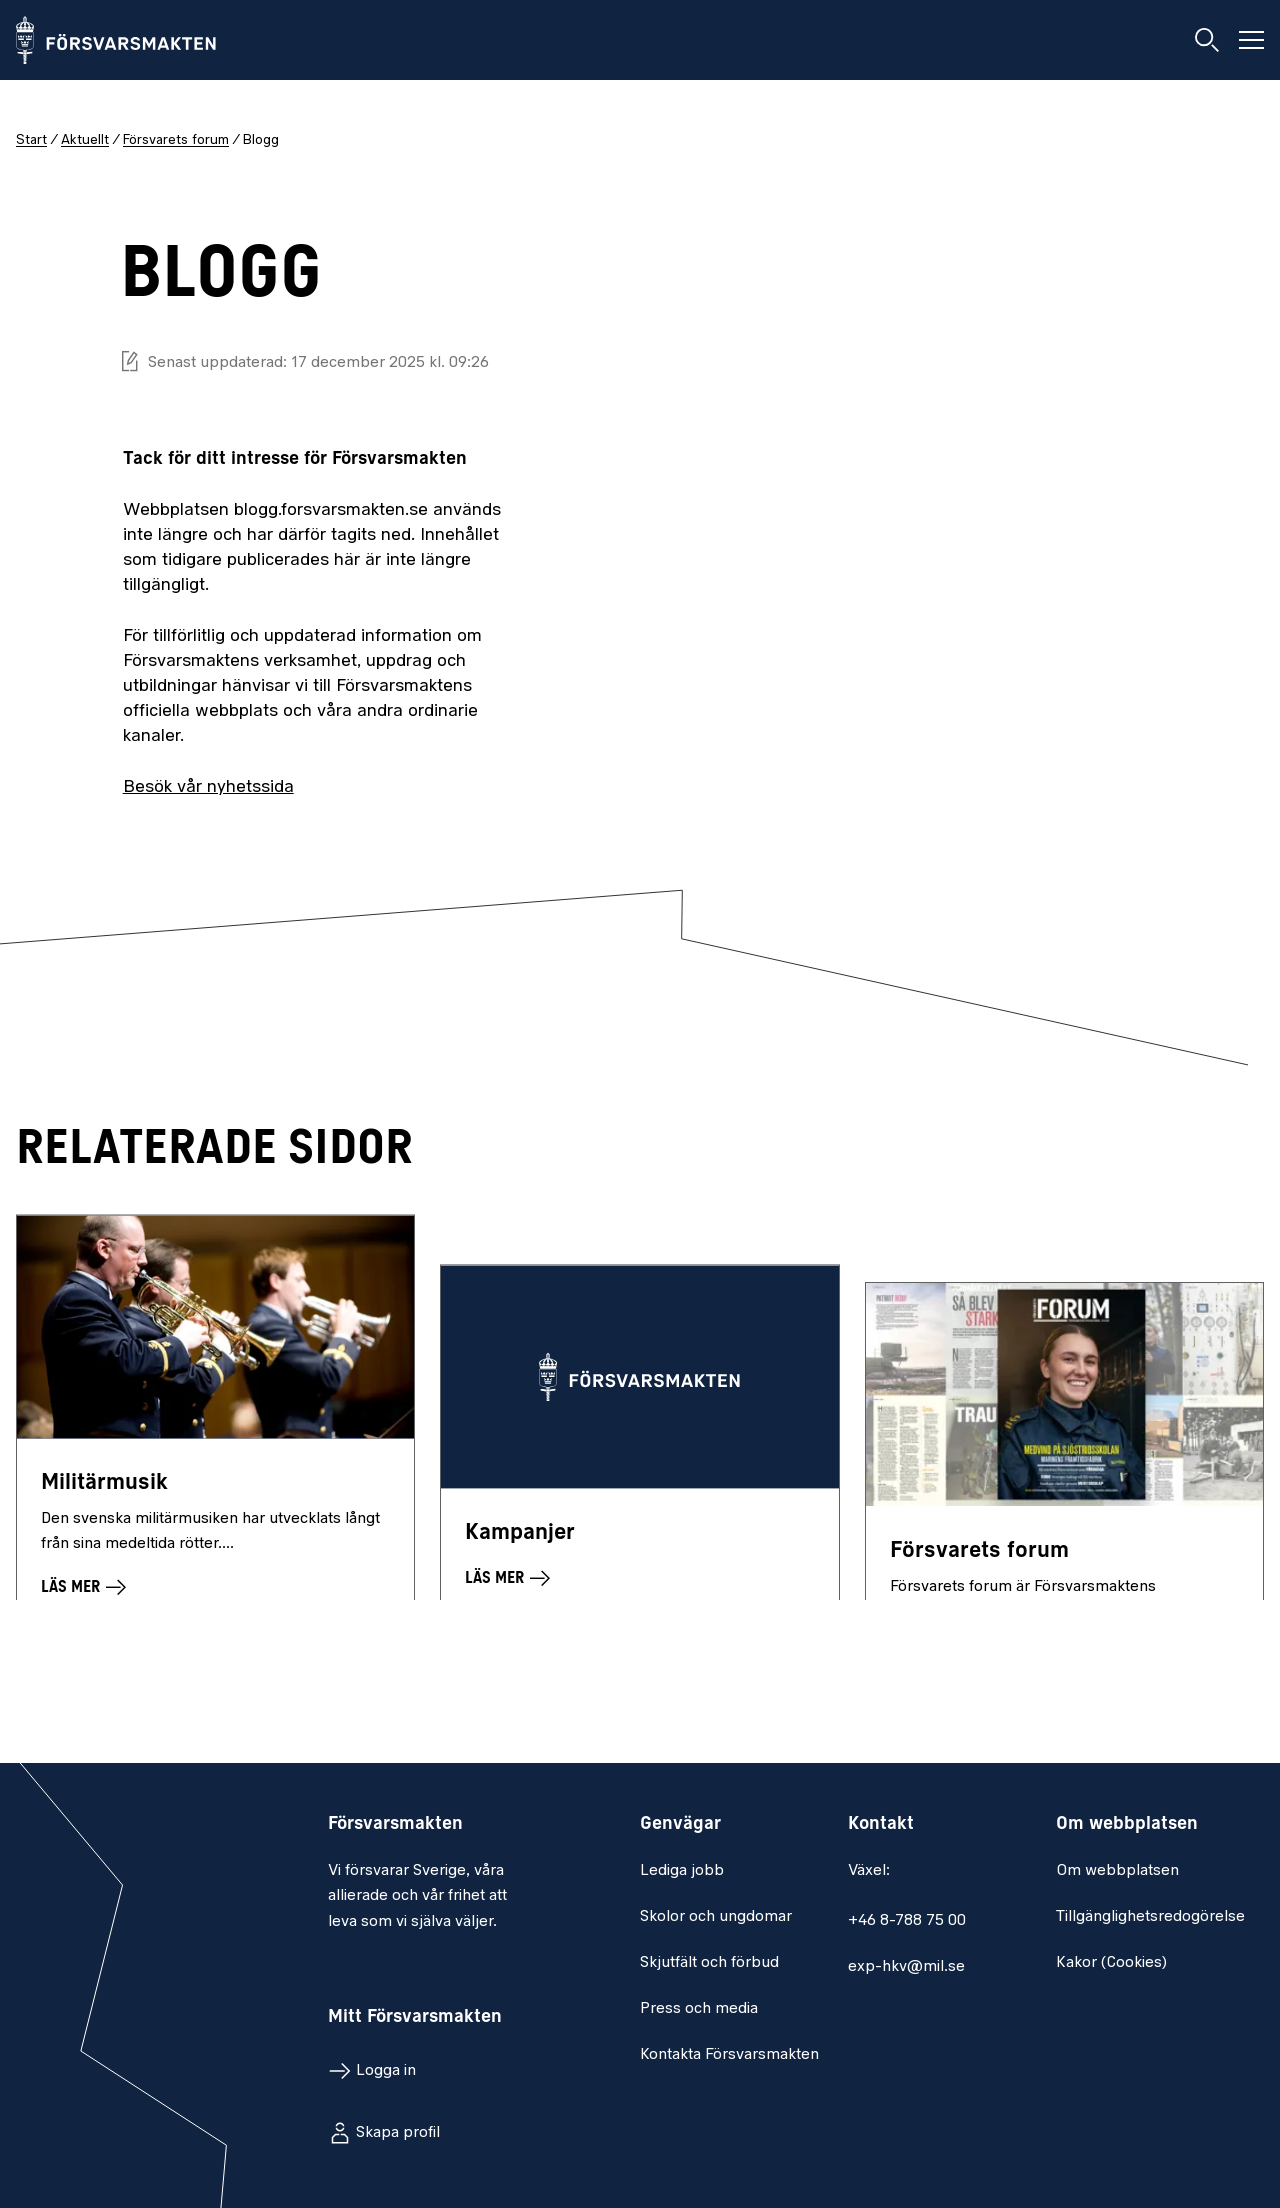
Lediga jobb (682, 1871)
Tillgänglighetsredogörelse (1150, 1917)
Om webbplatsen (1117, 1871)
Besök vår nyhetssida (208, 787)
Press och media (699, 2009)
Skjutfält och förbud (709, 1963)
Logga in (386, 2071)
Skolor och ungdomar (716, 1917)
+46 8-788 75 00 (907, 1921)
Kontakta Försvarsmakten (729, 2055)
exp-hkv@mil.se (906, 1967)
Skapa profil (398, 2133)
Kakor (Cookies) (1111, 1963)
